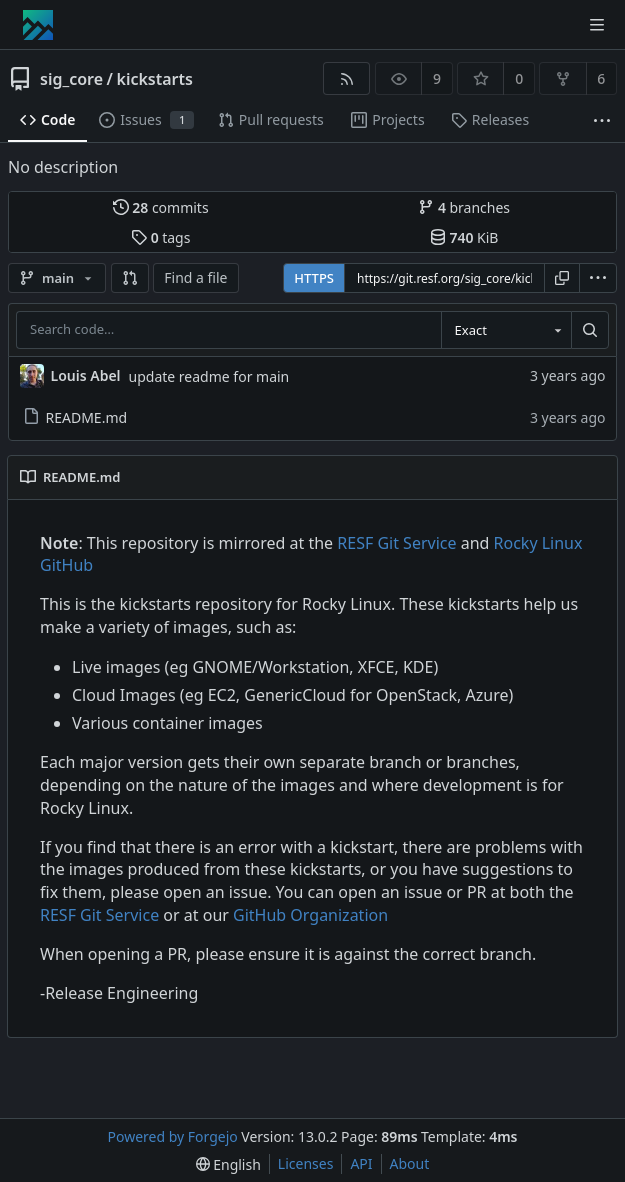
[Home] (38, 25)
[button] (130, 278)
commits (161, 207)
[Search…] (590, 330)
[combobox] (506, 330)
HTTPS (314, 278)
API (361, 1163)
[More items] (602, 120)
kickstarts (154, 79)
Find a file (195, 277)
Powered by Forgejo (173, 1136)
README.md (75, 417)
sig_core (71, 79)
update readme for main (209, 376)
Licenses (306, 1163)
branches (464, 207)
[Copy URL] (562, 278)
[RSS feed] (346, 78)
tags (160, 237)
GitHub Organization (310, 915)
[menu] (598, 278)
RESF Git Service (396, 543)
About (410, 1163)
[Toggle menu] (597, 25)
